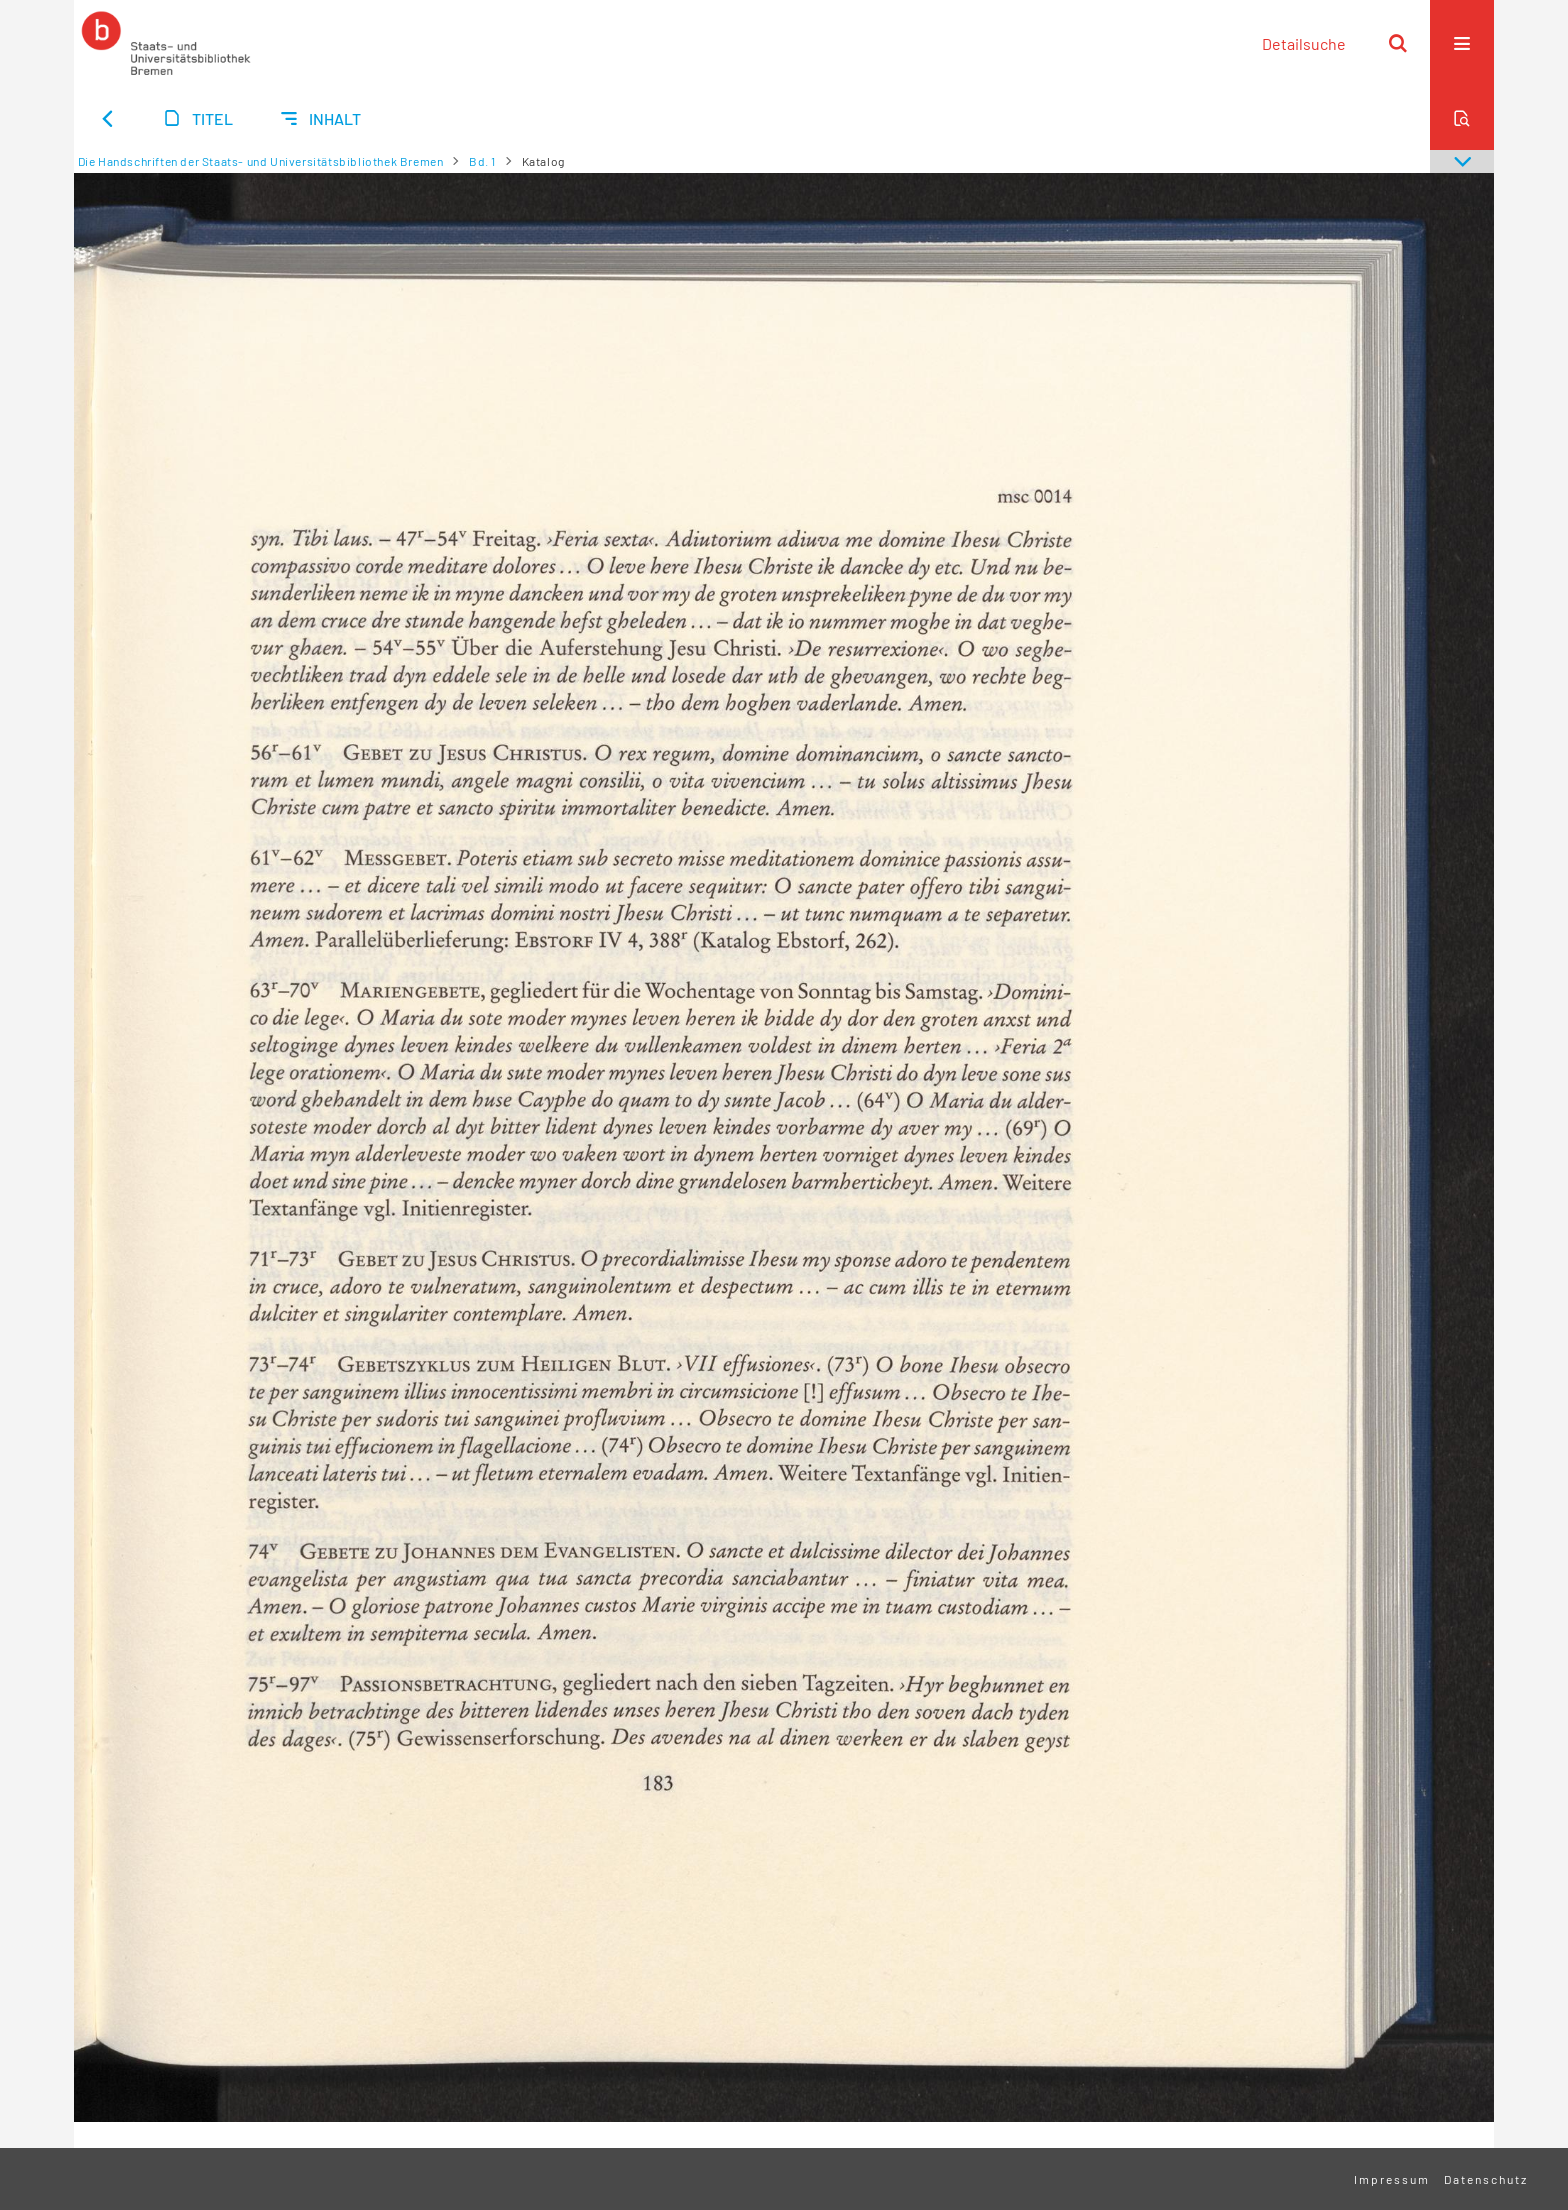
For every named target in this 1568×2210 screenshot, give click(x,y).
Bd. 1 (482, 161)
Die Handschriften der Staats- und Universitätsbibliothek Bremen (261, 161)
